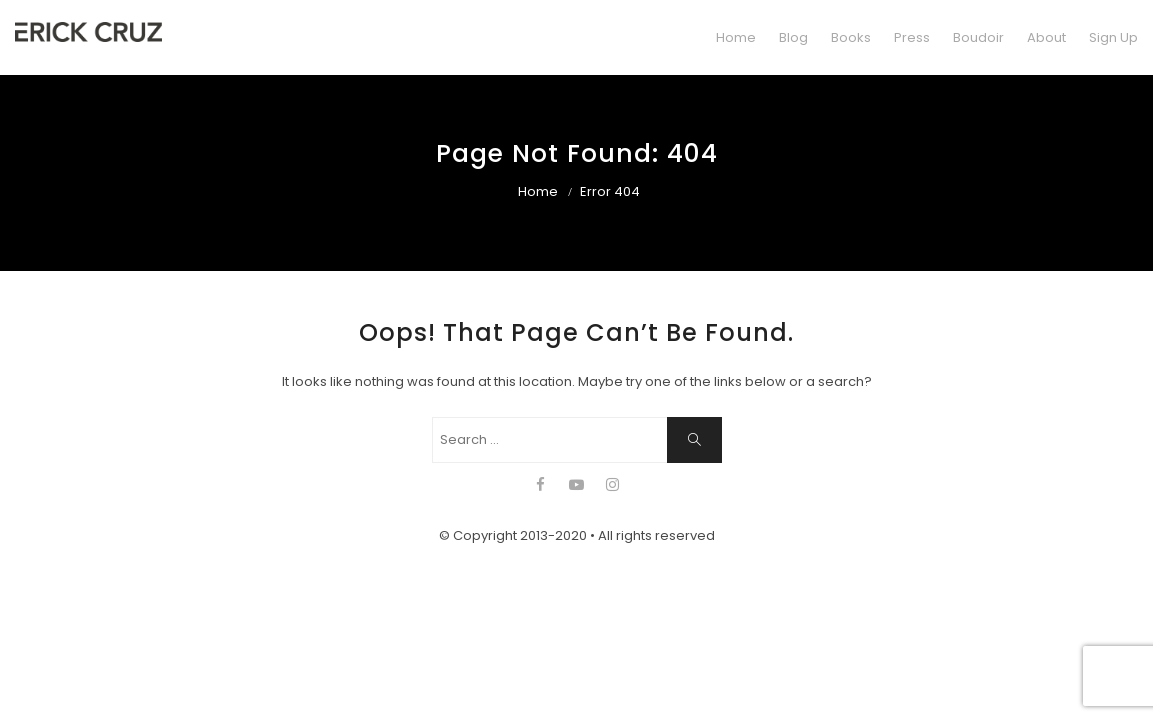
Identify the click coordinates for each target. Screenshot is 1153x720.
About (1046, 37)
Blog (793, 37)
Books (851, 37)
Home (736, 37)
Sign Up (1113, 37)
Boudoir (978, 37)
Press (912, 37)
